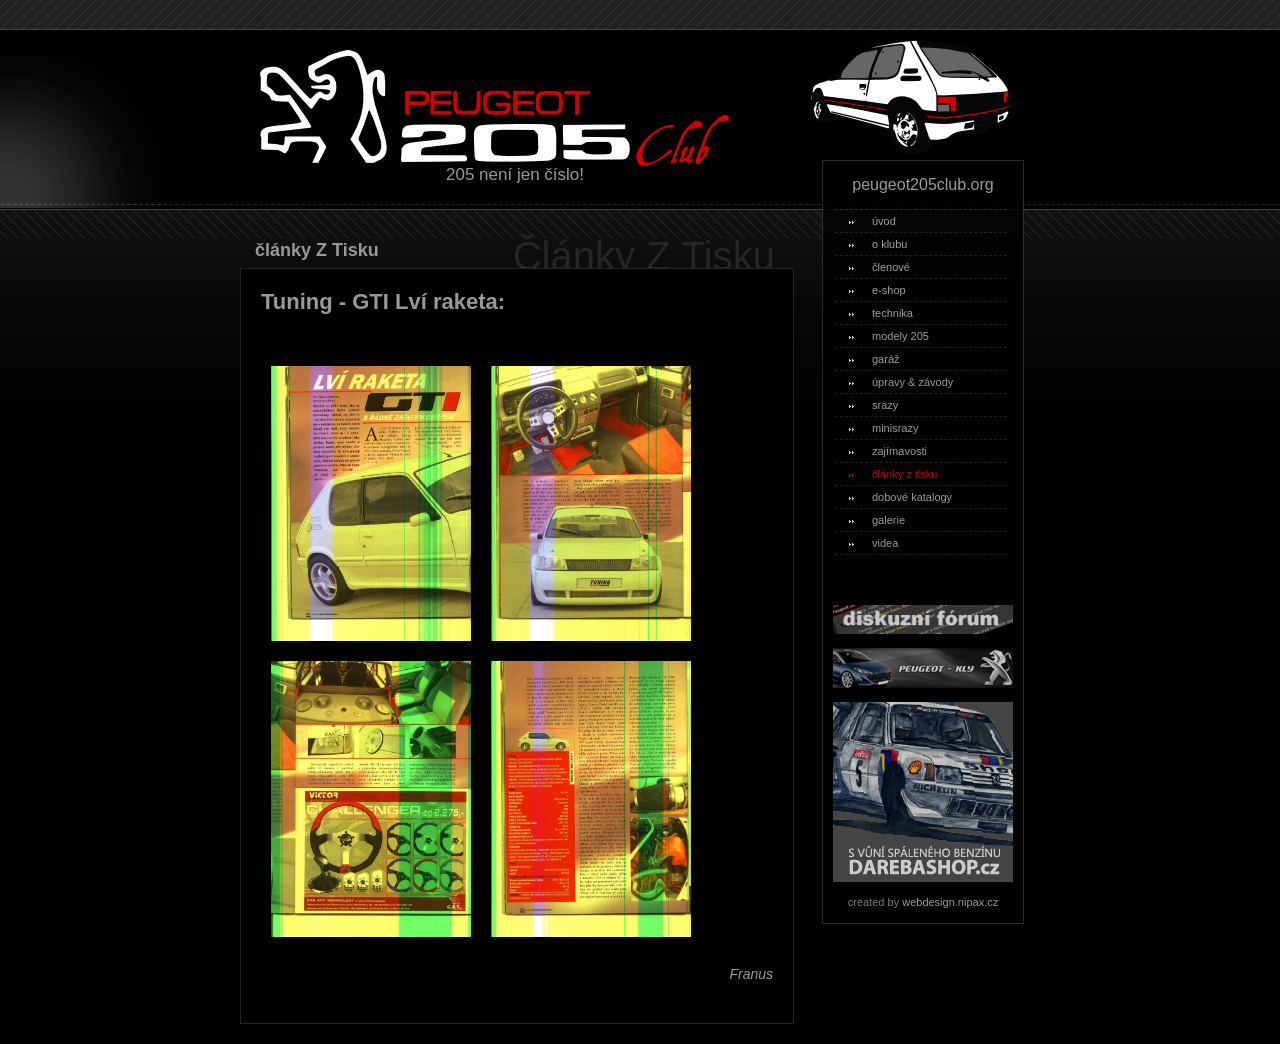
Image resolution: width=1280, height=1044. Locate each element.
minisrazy (883, 428)
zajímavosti (888, 451)
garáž (874, 359)
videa (873, 543)
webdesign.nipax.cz (950, 902)
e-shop (877, 290)
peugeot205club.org (922, 184)
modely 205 (889, 336)
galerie (877, 520)
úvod (872, 221)
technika (881, 313)
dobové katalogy (900, 497)
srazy (873, 405)
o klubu (878, 244)
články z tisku (893, 474)
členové (879, 267)
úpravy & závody (901, 382)
